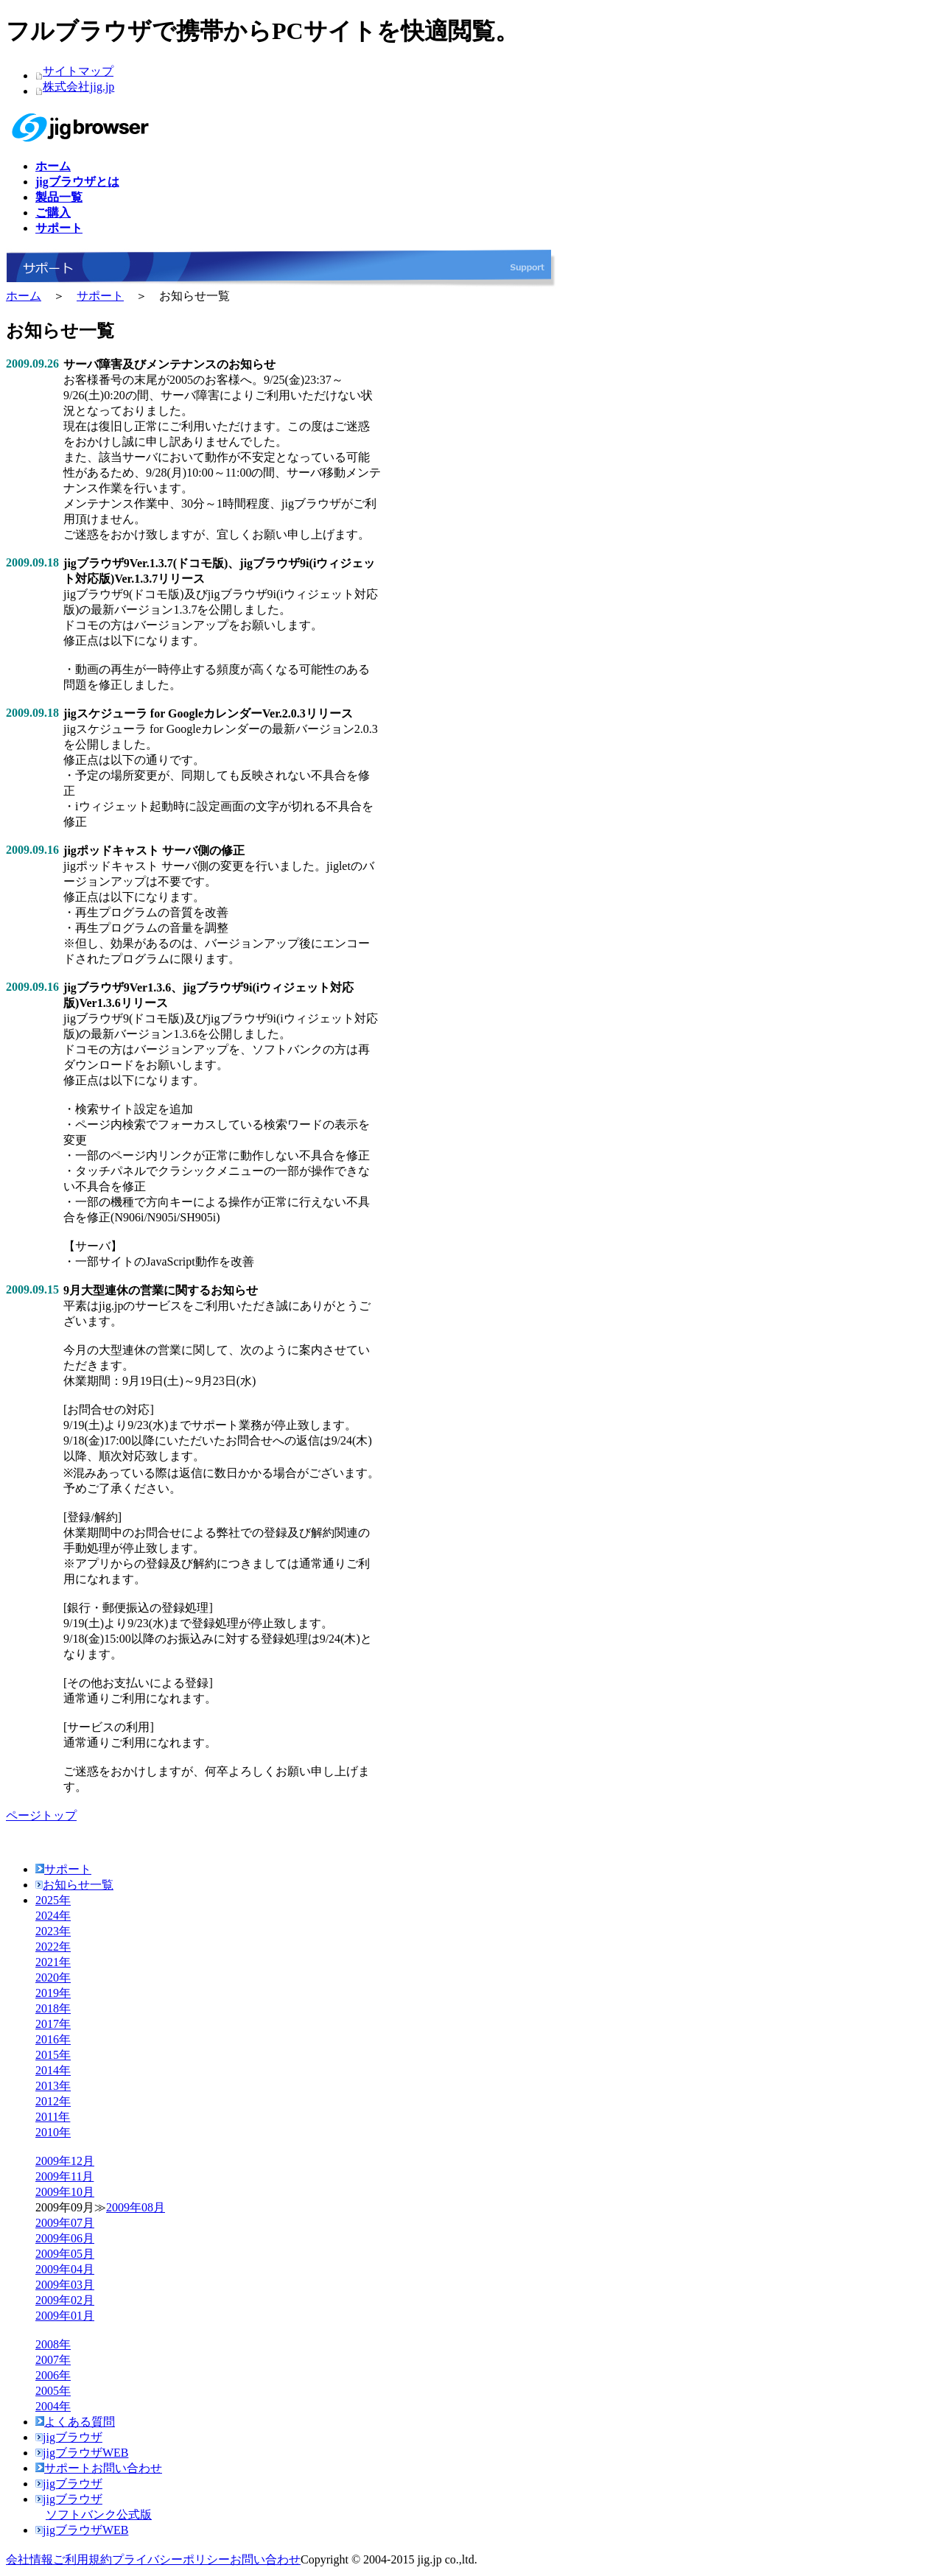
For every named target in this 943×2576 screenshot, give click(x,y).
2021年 (53, 1962)
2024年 (53, 1915)
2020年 (53, 1977)
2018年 (53, 2008)
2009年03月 (64, 2284)
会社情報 (29, 2559)
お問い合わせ (265, 2559)
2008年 (53, 2344)
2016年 (53, 2039)
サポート (100, 295)
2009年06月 (64, 2238)
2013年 (53, 2086)
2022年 (53, 1946)
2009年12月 (64, 2161)
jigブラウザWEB (81, 2452)
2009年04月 (64, 2269)
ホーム (23, 295)
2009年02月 (64, 2300)
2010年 (53, 2132)
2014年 (53, 2070)
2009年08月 (135, 2207)
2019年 (53, 1993)
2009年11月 (64, 2176)
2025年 (53, 1900)
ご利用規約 (82, 2559)
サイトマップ (78, 71)
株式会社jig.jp (78, 86)
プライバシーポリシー (171, 2559)
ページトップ (41, 1815)
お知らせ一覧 (74, 1884)
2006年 (53, 2375)
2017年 (53, 2024)
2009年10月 (64, 2192)
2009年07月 (64, 2223)
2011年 (52, 2116)
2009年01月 (64, 2315)
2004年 (53, 2406)
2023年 (53, 1931)
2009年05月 (64, 2253)
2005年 (53, 2390)
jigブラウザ (68, 2437)
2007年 (53, 2360)
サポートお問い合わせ (98, 2468)
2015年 (53, 2055)
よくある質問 (75, 2421)
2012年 (53, 2101)
